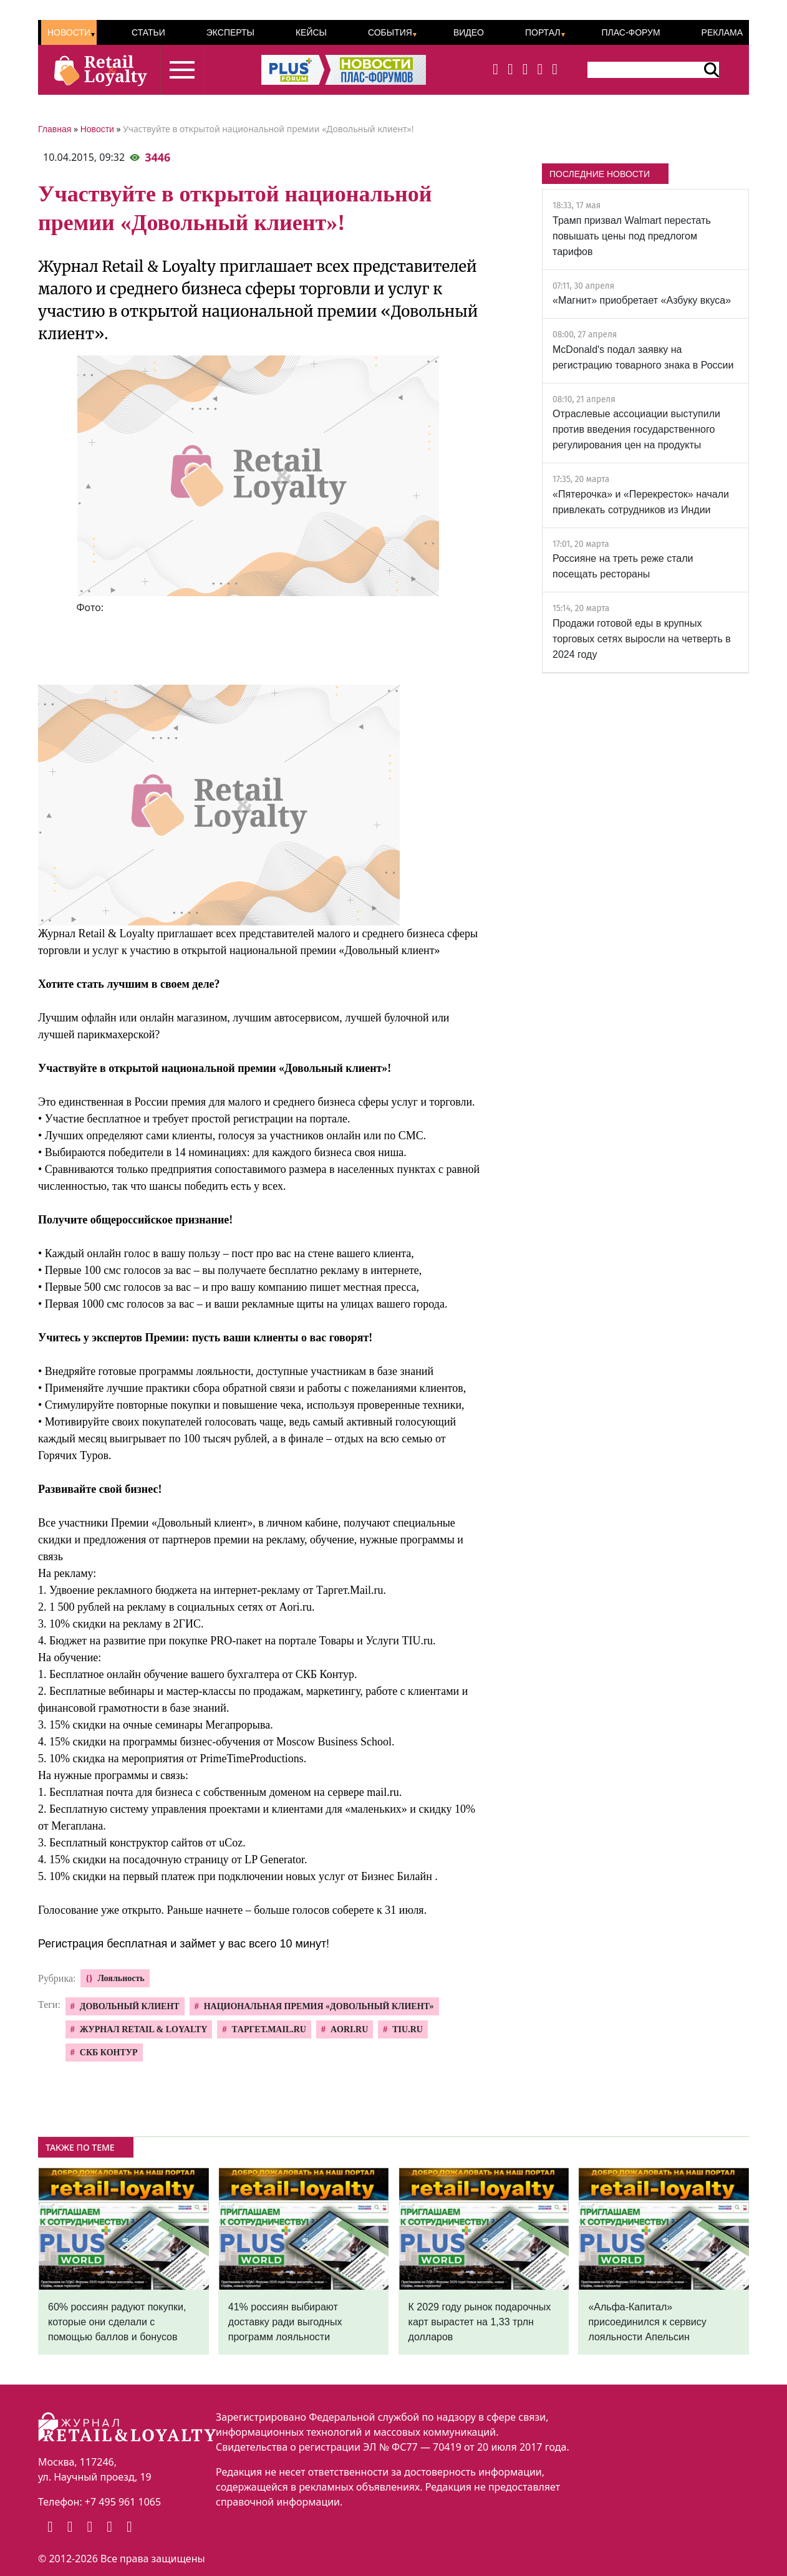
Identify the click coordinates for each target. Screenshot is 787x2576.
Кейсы (311, 32)
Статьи (148, 32)
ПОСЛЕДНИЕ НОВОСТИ (599, 174)
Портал (543, 32)
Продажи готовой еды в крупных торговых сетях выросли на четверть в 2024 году (642, 639)
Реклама (722, 32)
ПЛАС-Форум (630, 32)
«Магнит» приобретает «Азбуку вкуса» (642, 300)
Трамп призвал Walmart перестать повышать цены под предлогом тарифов (632, 236)
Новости (68, 32)
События (390, 32)
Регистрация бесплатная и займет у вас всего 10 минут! (183, 1943)
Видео (468, 32)
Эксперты (230, 32)
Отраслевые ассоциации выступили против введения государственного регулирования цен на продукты (636, 429)
